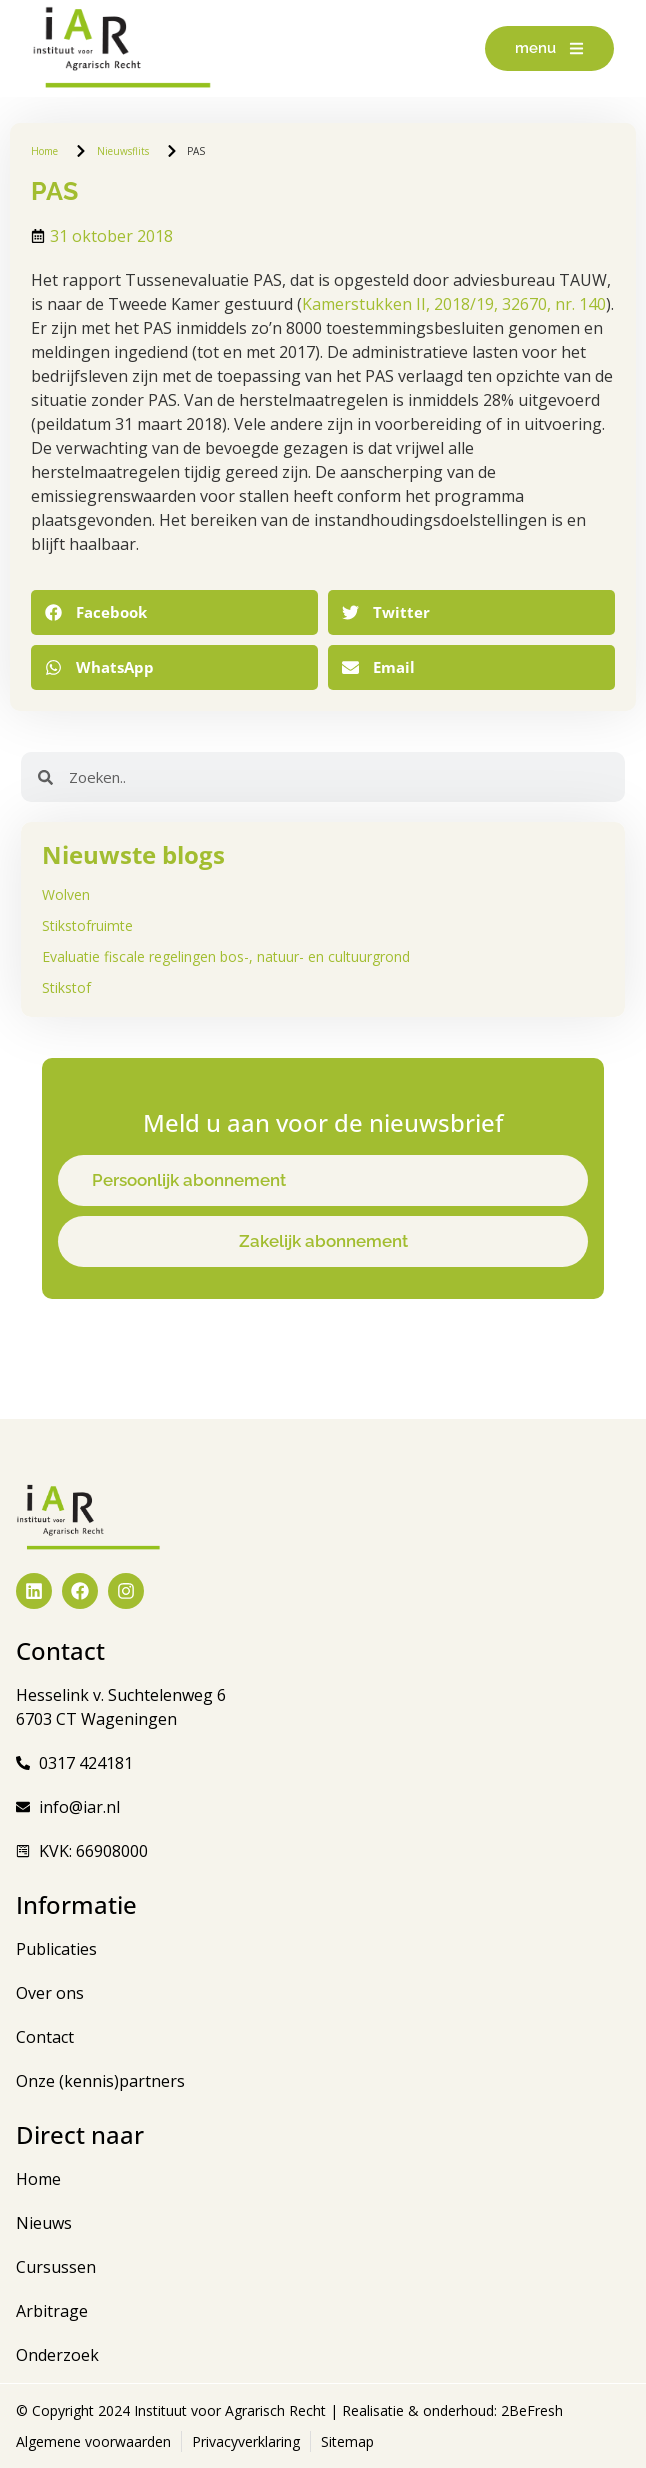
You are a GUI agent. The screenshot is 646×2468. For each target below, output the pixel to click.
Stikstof (66, 987)
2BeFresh (530, 2410)
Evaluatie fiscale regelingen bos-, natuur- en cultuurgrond (226, 956)
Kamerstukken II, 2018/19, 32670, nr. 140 (454, 304)
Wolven (66, 894)
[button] (174, 612)
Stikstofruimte (87, 925)
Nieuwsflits (123, 151)
